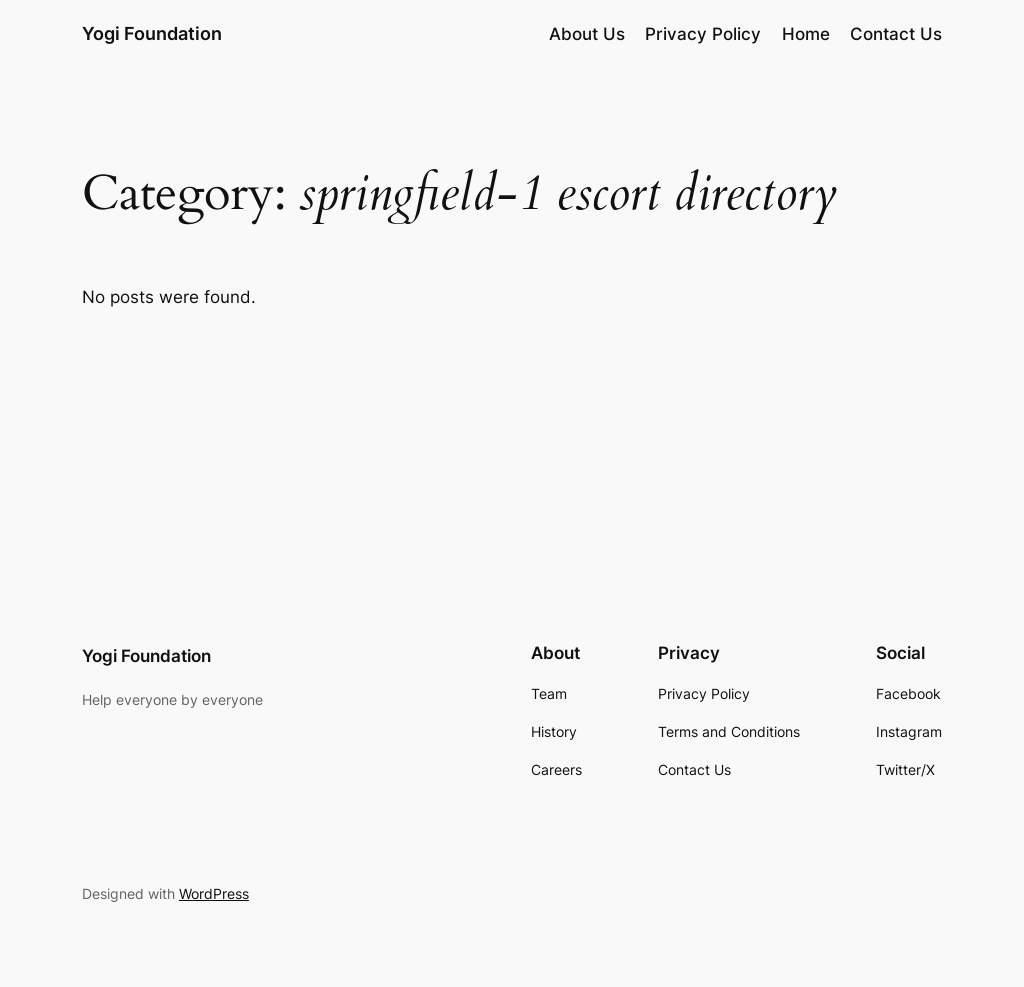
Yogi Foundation (152, 33)
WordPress (214, 893)
